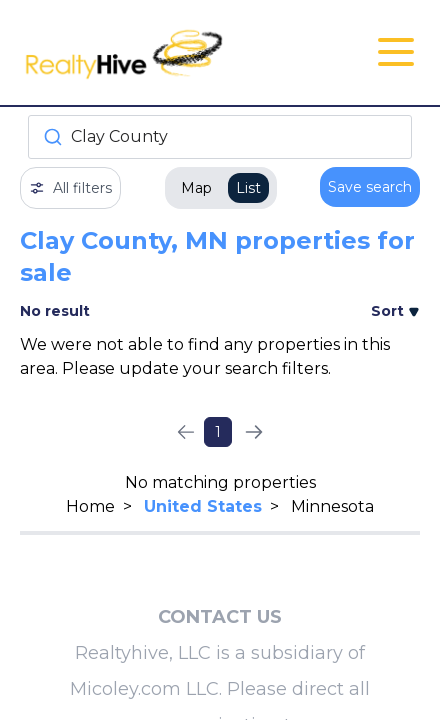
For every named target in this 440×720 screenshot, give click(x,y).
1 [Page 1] (218, 432)
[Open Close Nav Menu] (396, 52)
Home (90, 506)
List (248, 188)
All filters (70, 188)
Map (196, 188)
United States (203, 506)
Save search (370, 187)
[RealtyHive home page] (153, 52)
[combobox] (220, 137)
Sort (395, 311)
